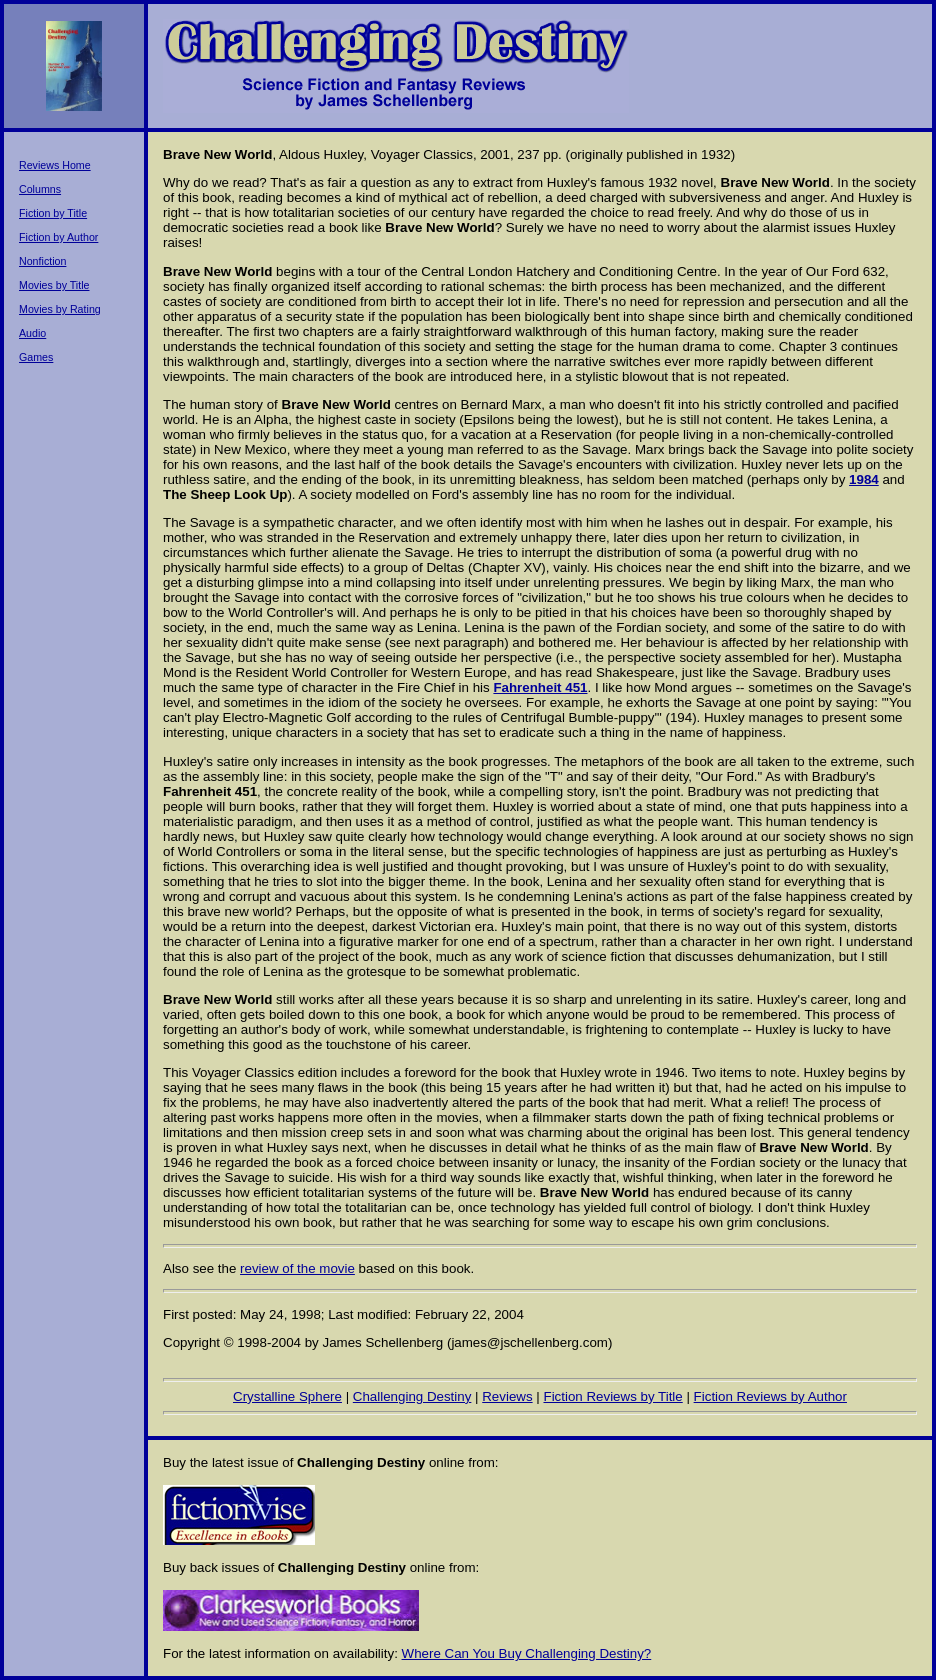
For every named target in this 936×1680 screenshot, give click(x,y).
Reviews (507, 1396)
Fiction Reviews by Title (612, 1396)
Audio (32, 333)
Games (36, 357)
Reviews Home (55, 165)
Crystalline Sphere (287, 1396)
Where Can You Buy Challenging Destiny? (527, 1653)
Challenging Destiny (412, 1396)
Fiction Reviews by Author (770, 1396)
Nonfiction (42, 261)
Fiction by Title (53, 213)
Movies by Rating (60, 309)
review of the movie (297, 1268)
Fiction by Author (58, 237)
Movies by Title (54, 285)
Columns (40, 189)
